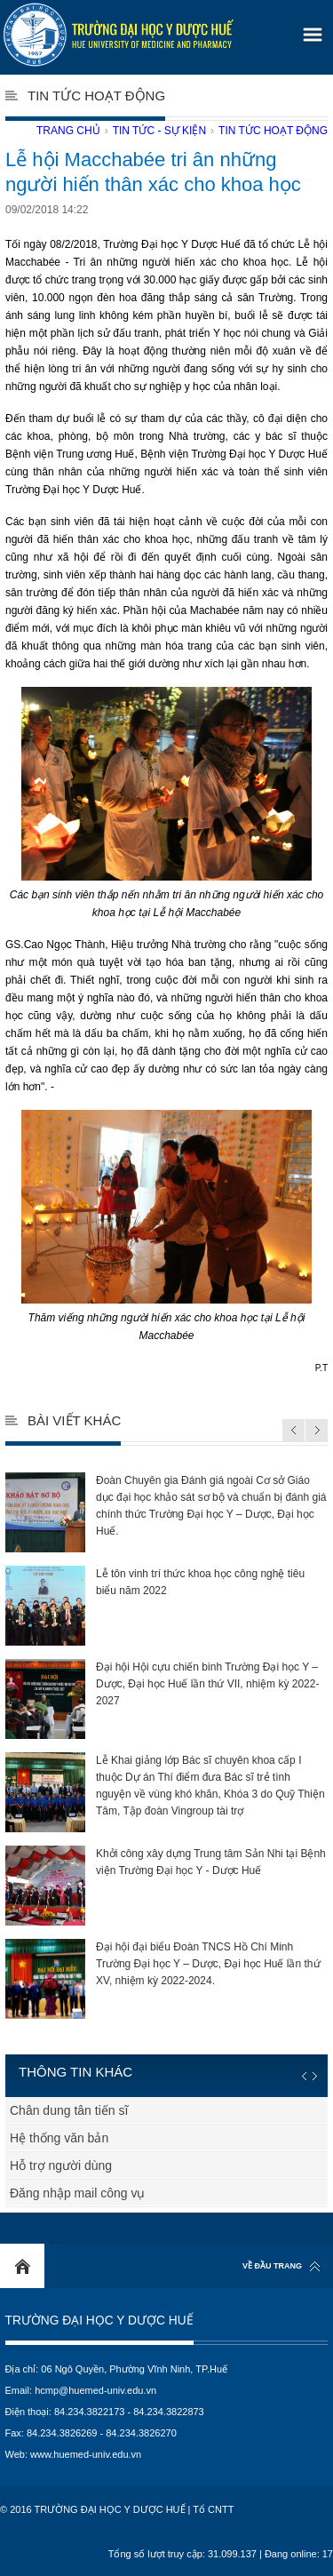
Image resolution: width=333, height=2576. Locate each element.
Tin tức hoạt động (273, 130)
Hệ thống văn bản (59, 2138)
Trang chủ (68, 130)
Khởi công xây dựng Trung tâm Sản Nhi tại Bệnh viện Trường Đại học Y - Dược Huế (165, 1886)
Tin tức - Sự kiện (159, 130)
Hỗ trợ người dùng (61, 2165)
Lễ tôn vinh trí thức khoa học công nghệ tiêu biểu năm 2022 (155, 1606)
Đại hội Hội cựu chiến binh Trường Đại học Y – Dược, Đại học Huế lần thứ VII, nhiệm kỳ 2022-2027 (162, 1699)
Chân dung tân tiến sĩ (69, 2110)
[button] (310, 28)
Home (22, 2266)
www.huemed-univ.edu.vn (85, 2454)
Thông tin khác (75, 2071)
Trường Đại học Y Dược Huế (99, 2320)
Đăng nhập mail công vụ (77, 2193)
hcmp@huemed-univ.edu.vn (95, 2390)
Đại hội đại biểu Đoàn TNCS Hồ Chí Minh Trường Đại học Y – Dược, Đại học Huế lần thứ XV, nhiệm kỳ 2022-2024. (163, 1979)
